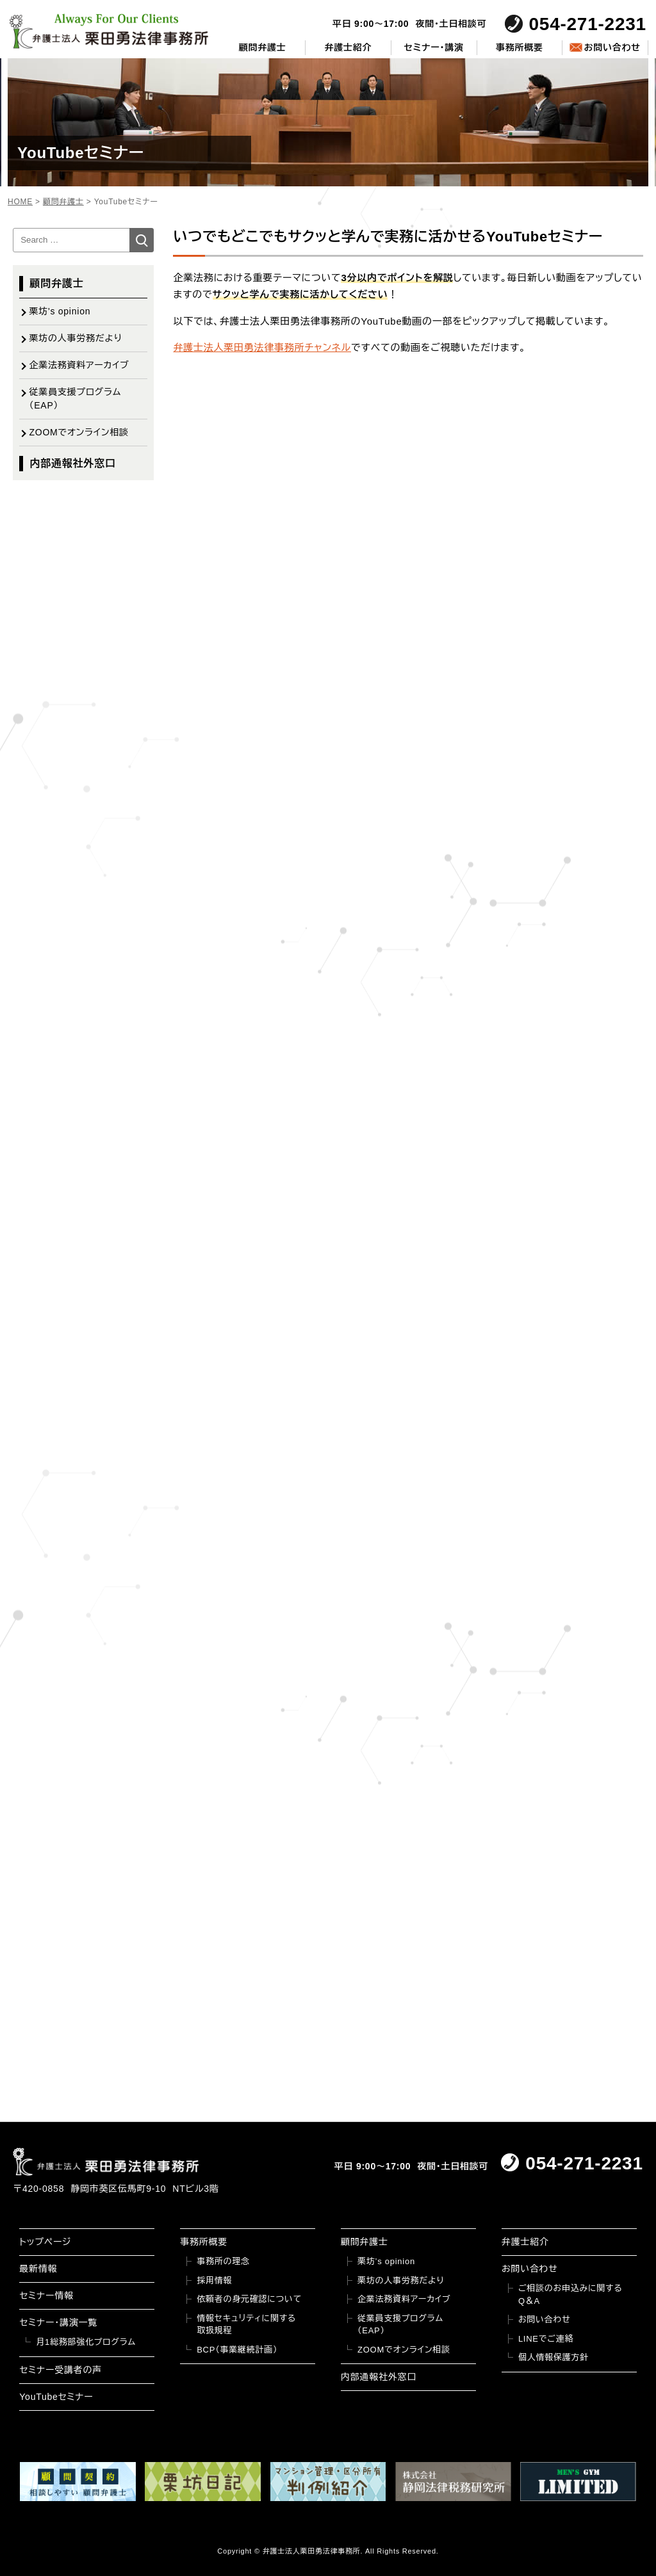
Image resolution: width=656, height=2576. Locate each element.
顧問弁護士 (262, 47)
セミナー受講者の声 (60, 2370)
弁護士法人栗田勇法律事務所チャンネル (262, 347)
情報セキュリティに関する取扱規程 (246, 2324)
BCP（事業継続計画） (237, 2349)
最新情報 (38, 2269)
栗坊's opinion (59, 311)
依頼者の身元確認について (249, 2299)
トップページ (45, 2242)
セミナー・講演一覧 (58, 2322)
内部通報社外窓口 (72, 463)
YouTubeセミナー (56, 2397)
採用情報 (214, 2280)
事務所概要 (519, 47)
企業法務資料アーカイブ (79, 365)
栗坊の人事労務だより (75, 338)
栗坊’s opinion (386, 2261)
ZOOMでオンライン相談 (78, 432)
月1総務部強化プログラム (86, 2342)
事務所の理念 (223, 2261)
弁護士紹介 (348, 47)
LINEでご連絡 (545, 2339)
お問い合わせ (612, 47)
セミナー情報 (46, 2295)
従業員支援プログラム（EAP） (75, 398)
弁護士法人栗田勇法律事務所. (313, 2551)
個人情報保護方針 (553, 2357)
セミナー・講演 (434, 47)
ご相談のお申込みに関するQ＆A (570, 2294)
